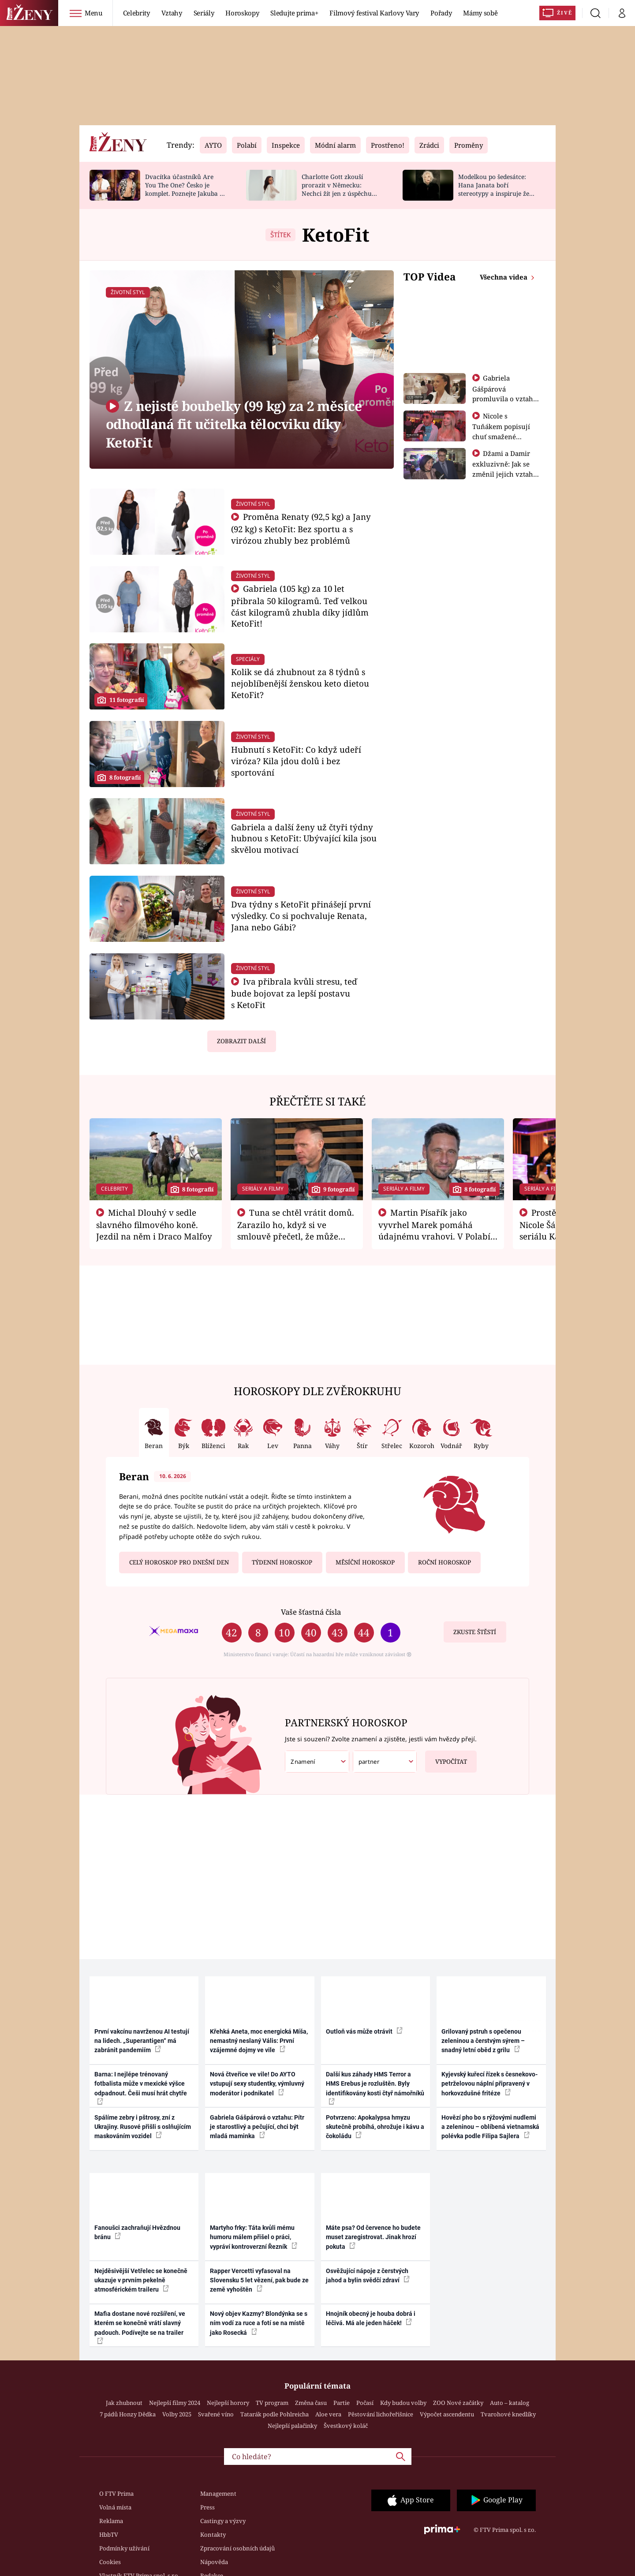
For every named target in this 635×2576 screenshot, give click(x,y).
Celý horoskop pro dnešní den (179, 1562)
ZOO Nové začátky (458, 2403)
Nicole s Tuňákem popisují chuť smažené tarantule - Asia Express (501, 436)
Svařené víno (216, 2414)
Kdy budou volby (403, 2403)
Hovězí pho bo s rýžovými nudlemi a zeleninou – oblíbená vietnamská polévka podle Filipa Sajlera (490, 2127)
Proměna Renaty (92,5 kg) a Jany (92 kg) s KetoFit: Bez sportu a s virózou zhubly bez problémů (301, 528)
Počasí (365, 2403)
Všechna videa (504, 277)
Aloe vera (328, 2414)
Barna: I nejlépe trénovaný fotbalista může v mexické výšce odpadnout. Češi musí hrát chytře (140, 2088)
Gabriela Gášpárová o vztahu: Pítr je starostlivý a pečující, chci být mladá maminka (257, 2127)
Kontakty (213, 2535)
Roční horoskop (444, 1562)
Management (218, 2494)
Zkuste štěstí (474, 1632)
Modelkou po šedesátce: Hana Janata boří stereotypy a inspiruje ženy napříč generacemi (497, 188)
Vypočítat (446, 1758)
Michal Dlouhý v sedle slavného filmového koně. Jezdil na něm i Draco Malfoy (154, 1224)
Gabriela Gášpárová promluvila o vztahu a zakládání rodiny (505, 393)
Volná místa (115, 2507)
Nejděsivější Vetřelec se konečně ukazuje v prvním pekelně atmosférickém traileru (140, 2280)
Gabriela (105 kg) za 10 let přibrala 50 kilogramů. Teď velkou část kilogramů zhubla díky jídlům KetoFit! (300, 606)
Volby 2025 (176, 2414)
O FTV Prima (116, 2494)
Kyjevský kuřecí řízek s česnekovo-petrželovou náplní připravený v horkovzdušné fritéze (489, 2084)
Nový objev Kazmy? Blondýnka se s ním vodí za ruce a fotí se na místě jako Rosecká (258, 2323)
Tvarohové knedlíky (508, 2414)
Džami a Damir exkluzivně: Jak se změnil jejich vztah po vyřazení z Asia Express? (502, 473)
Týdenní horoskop (282, 1562)
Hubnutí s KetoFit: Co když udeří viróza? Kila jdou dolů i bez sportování (296, 761)
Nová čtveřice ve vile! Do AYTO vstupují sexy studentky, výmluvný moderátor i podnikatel (257, 2084)
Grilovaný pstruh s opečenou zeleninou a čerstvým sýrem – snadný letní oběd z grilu (483, 2041)
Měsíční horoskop (365, 1562)
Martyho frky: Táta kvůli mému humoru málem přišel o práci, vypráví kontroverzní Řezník (253, 2237)
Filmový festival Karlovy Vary (374, 12)
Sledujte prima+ (294, 12)
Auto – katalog (509, 2403)
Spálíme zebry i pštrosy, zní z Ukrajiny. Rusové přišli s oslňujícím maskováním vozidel (142, 2127)
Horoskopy (242, 12)
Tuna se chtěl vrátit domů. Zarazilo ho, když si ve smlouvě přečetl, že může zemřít (296, 1230)
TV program (272, 2403)
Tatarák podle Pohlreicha (274, 2414)
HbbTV (108, 2535)
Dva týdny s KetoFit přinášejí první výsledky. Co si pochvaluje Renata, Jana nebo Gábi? (301, 916)
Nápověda (214, 2562)
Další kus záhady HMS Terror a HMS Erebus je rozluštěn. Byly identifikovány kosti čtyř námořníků (375, 2088)
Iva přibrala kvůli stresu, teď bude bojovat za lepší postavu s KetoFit (294, 993)
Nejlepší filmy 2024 (174, 2403)
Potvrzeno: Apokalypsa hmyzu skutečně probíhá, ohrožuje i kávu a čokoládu (375, 2127)
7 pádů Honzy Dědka (128, 2414)
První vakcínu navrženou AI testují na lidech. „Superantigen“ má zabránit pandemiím (141, 2041)
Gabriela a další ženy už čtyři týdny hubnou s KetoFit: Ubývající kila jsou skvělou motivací (304, 838)
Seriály (204, 12)
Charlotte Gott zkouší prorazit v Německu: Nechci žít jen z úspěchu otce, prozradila (337, 188)
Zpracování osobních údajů (237, 2548)
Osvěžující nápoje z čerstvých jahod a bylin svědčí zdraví (368, 2275)
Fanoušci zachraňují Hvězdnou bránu (137, 2232)
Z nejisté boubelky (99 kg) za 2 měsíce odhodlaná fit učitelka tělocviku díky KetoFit (234, 424)
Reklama (111, 2521)
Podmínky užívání (124, 2548)
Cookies (110, 2562)
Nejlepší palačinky (292, 2426)
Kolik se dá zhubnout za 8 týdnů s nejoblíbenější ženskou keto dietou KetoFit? (300, 683)
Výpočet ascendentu (447, 2414)
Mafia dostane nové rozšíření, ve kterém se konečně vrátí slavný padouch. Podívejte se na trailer (139, 2327)
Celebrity (136, 12)
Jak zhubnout (124, 2403)
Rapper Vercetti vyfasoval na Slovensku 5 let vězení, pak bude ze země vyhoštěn (259, 2280)
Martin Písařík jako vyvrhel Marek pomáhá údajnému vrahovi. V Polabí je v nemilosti (434, 1230)
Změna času (311, 2403)
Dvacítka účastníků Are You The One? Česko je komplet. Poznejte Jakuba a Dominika (184, 188)
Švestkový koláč (346, 2426)
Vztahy (171, 12)
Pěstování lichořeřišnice (380, 2414)
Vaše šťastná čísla (311, 1612)
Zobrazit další (241, 1041)
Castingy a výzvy (223, 2521)
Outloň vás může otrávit (364, 2031)
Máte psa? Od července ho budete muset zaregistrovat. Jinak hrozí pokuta (373, 2237)
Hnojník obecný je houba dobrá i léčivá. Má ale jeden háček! (370, 2318)
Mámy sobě (480, 12)
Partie (341, 2403)
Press (207, 2507)
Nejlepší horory (228, 2403)
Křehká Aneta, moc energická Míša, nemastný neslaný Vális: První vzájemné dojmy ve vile (259, 2041)
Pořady (441, 12)
